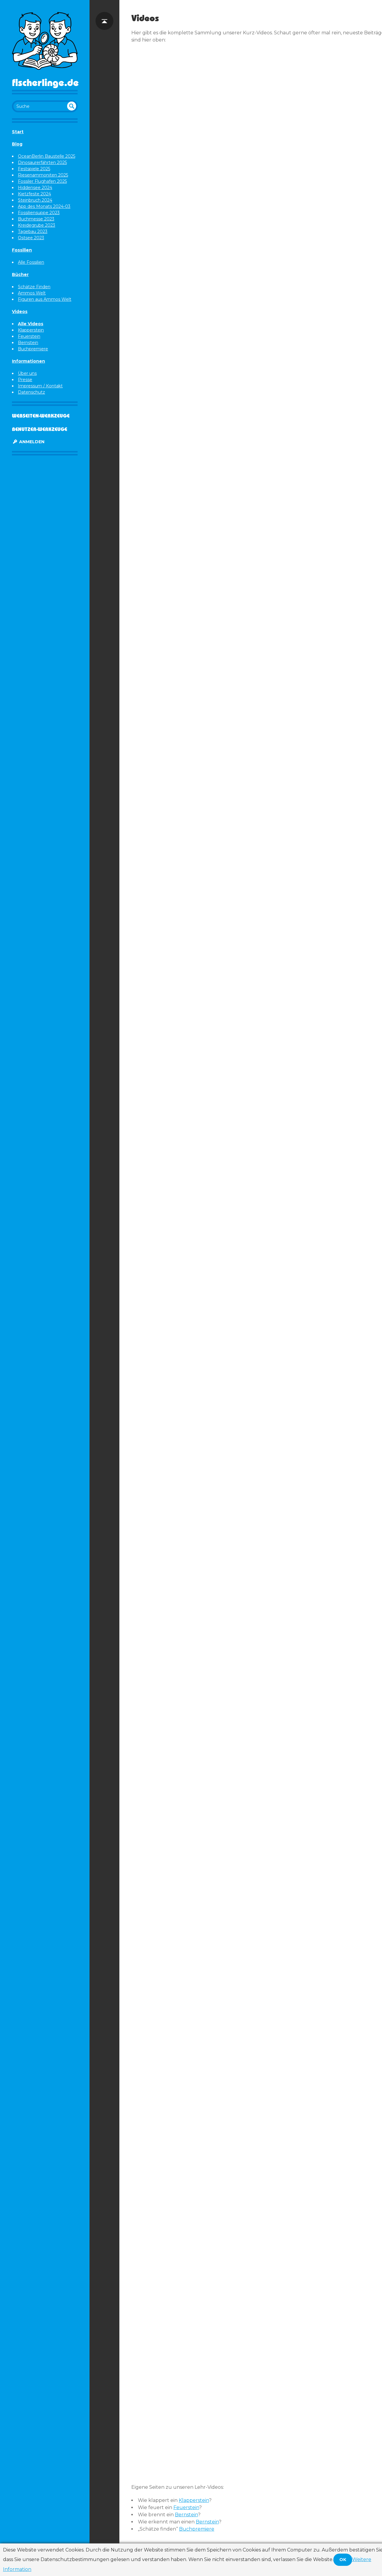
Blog (17, 144)
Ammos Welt (32, 293)
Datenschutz (31, 392)
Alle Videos (30, 323)
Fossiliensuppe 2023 (39, 212)
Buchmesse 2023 (36, 219)
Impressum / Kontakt (40, 386)
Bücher (20, 274)
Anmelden (28, 441)
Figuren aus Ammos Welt (44, 299)
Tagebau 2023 (32, 231)
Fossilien (22, 250)
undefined (71, 106)
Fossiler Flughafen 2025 (42, 181)
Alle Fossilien (31, 262)
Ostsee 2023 (31, 237)
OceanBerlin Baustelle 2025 (46, 156)
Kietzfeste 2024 (34, 194)
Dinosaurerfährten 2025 (42, 162)
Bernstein (28, 342)
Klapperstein (31, 330)
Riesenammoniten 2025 (43, 175)
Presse (25, 379)
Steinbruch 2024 (35, 200)
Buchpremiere (33, 349)
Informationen (28, 361)
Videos (19, 311)
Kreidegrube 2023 (36, 225)
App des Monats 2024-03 (44, 206)
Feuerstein (29, 336)
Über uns (27, 373)
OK (342, 2559)
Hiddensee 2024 (35, 187)
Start (18, 131)
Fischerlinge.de (45, 82)
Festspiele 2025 (34, 168)
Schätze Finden (34, 286)
